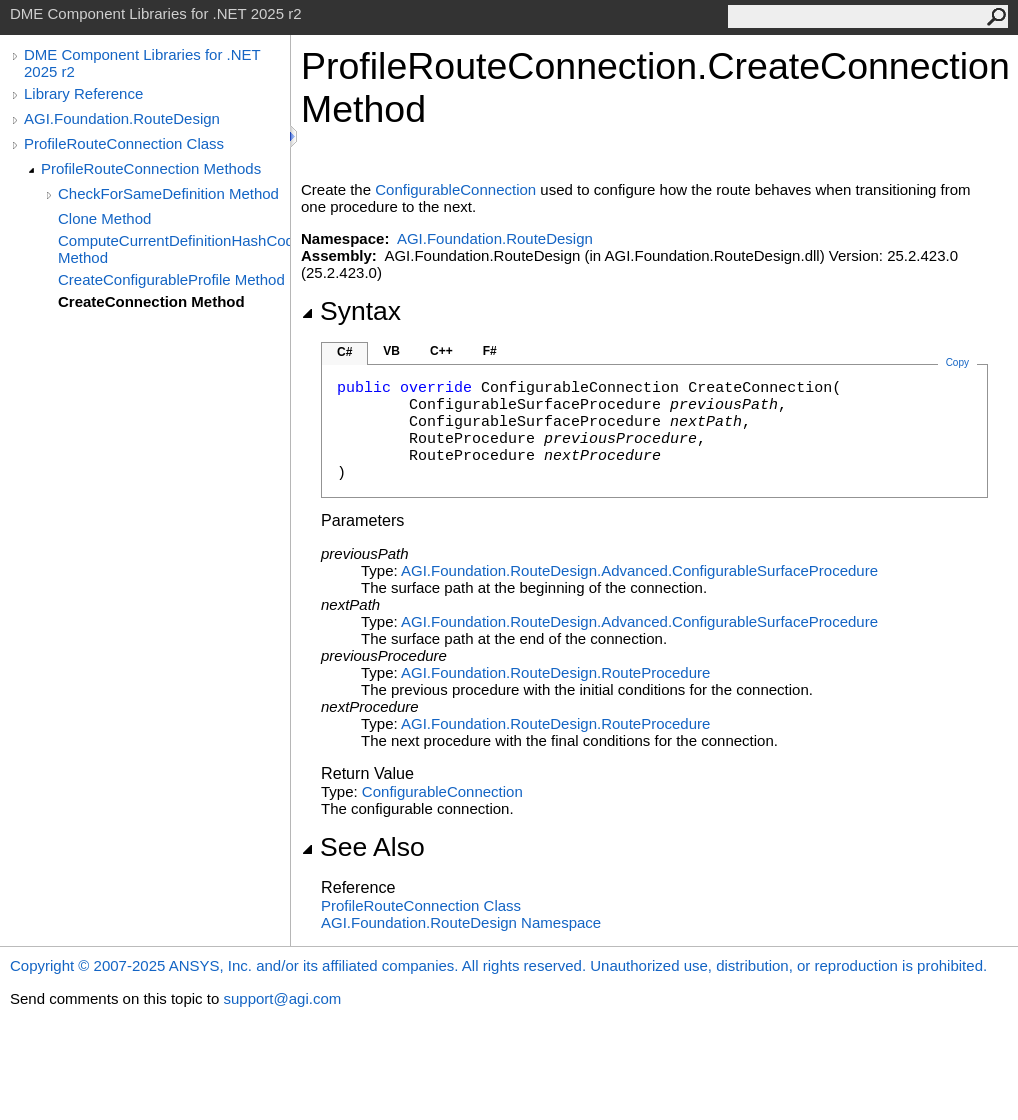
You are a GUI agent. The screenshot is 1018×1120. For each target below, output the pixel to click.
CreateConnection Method (151, 301)
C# (344, 352)
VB (391, 351)
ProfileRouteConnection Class (124, 143)
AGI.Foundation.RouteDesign (122, 118)
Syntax (351, 311)
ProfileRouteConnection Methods (151, 168)
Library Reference (83, 93)
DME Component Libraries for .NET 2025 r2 (142, 63)
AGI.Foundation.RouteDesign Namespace (461, 922)
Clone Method (104, 218)
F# (490, 351)
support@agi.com (282, 998)
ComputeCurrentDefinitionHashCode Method (174, 249)
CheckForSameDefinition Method (168, 193)
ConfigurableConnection (455, 189)
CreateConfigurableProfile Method (171, 279)
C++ (441, 351)
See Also (363, 847)
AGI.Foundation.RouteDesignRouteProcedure (555, 672)
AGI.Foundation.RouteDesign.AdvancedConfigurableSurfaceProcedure (639, 570)
